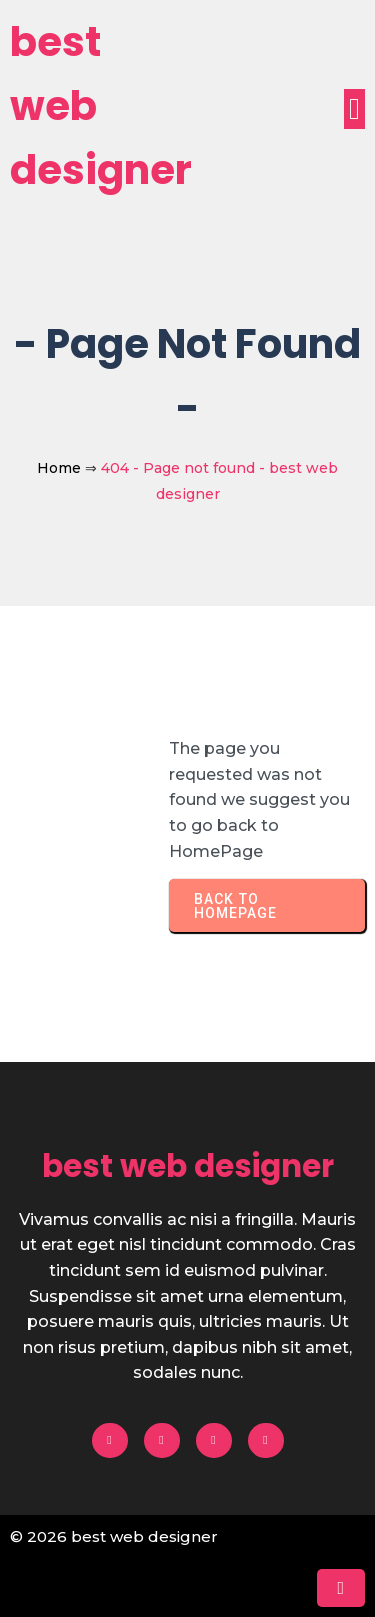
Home (59, 468)
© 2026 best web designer (114, 1536)
